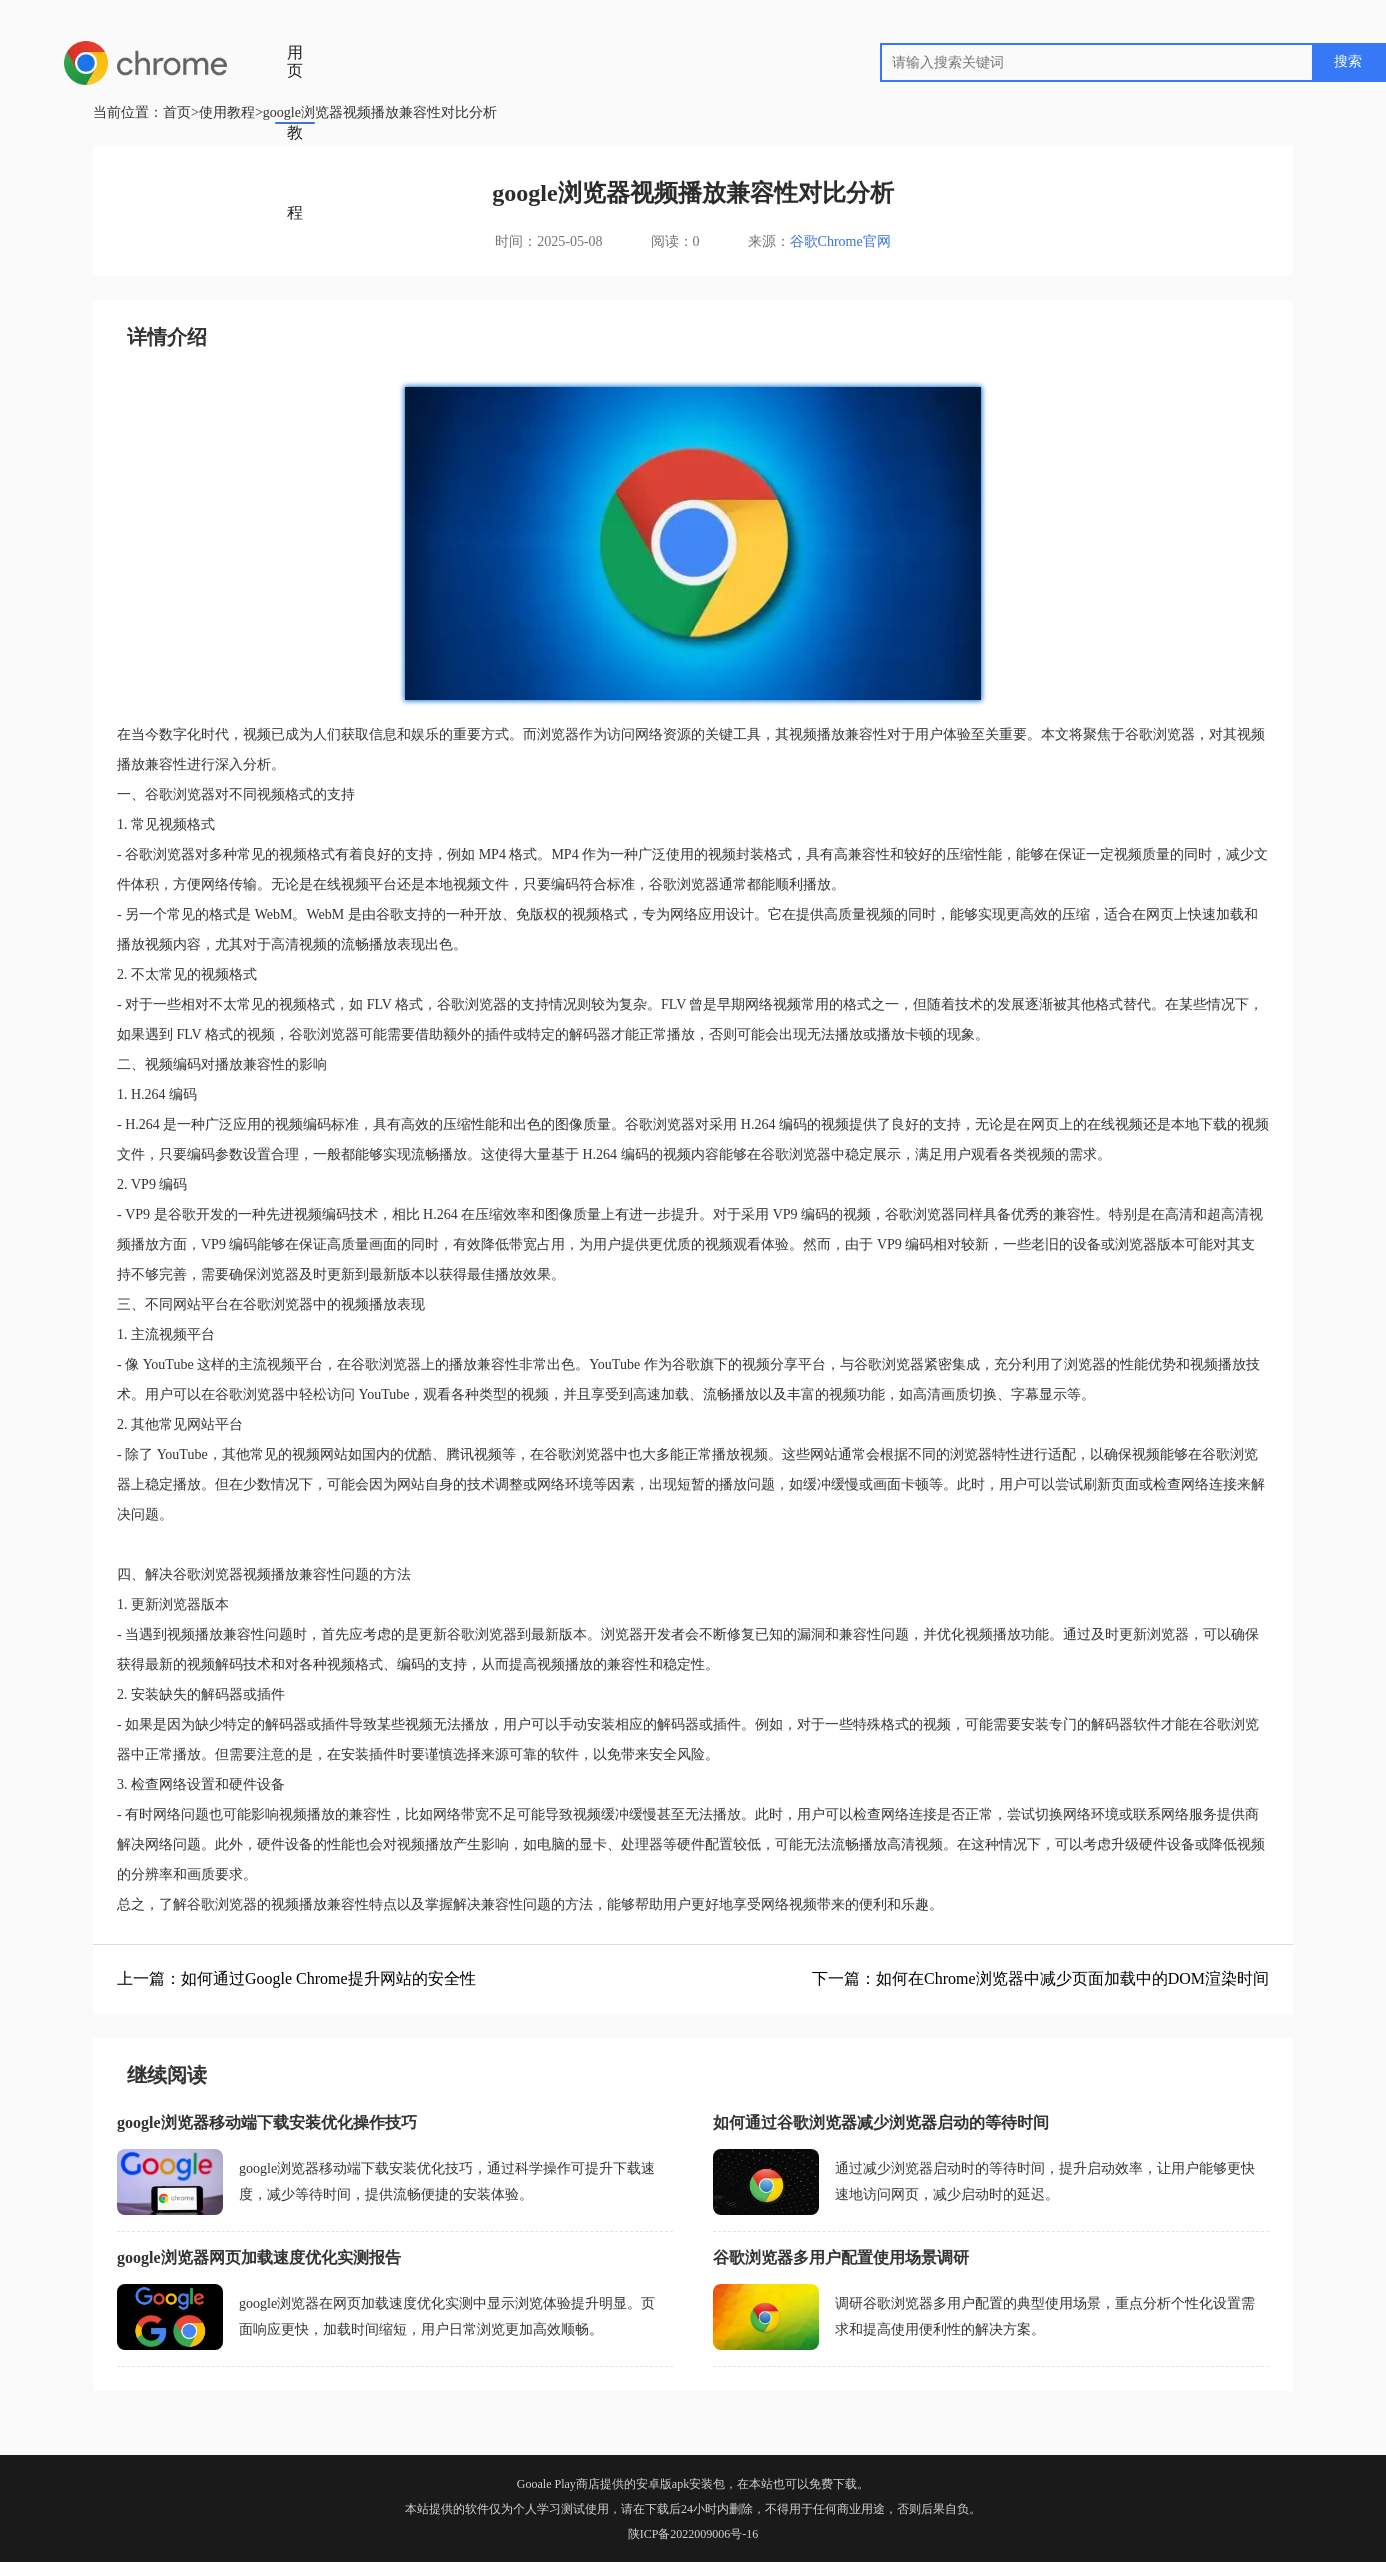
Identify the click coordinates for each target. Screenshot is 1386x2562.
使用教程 (295, 93)
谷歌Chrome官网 (840, 241)
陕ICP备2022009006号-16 (693, 2534)
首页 (295, 31)
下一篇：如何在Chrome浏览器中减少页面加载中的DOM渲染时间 (1040, 1978)
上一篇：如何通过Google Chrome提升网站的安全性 (296, 1978)
